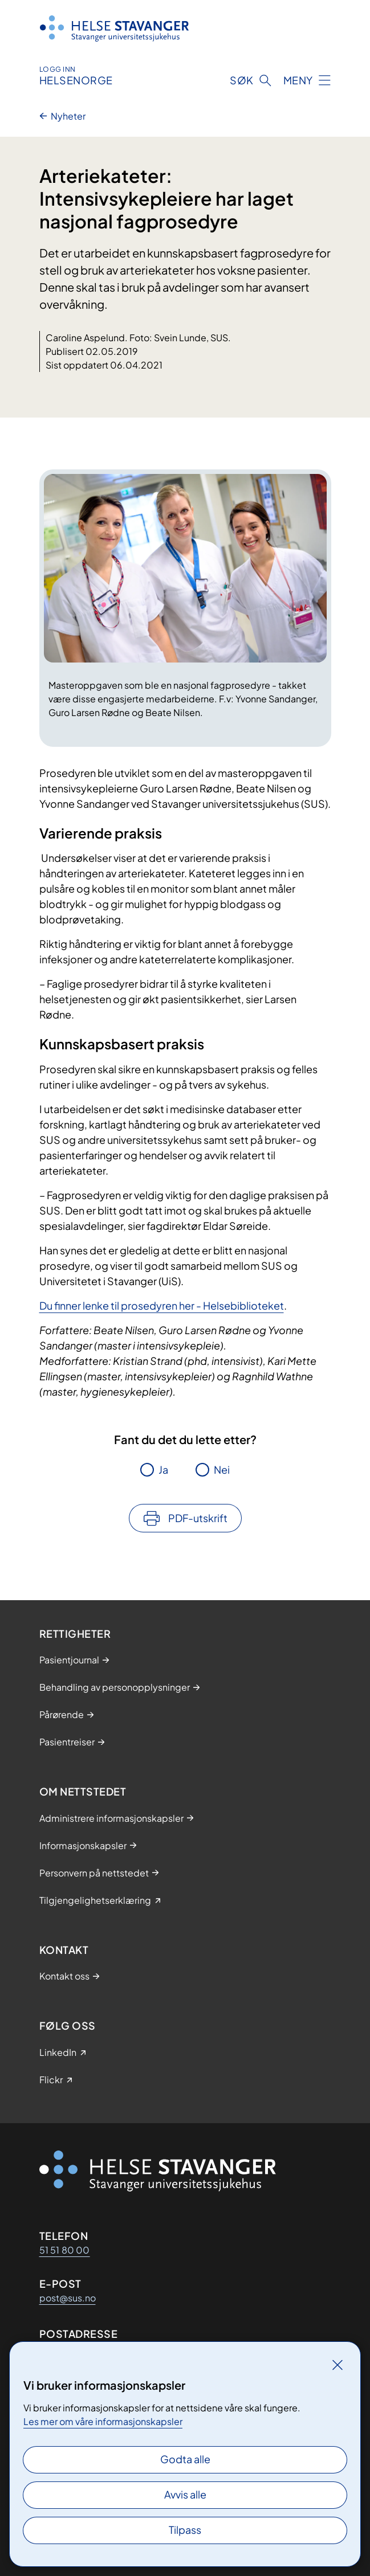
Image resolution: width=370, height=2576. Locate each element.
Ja (163, 1469)
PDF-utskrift (197, 1517)
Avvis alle (185, 2494)
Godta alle (185, 2458)
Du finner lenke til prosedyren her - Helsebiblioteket (161, 1305)
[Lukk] (337, 2365)
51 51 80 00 (64, 2250)
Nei (222, 1469)
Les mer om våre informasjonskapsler (102, 2421)
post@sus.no (67, 2298)
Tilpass (185, 2529)
